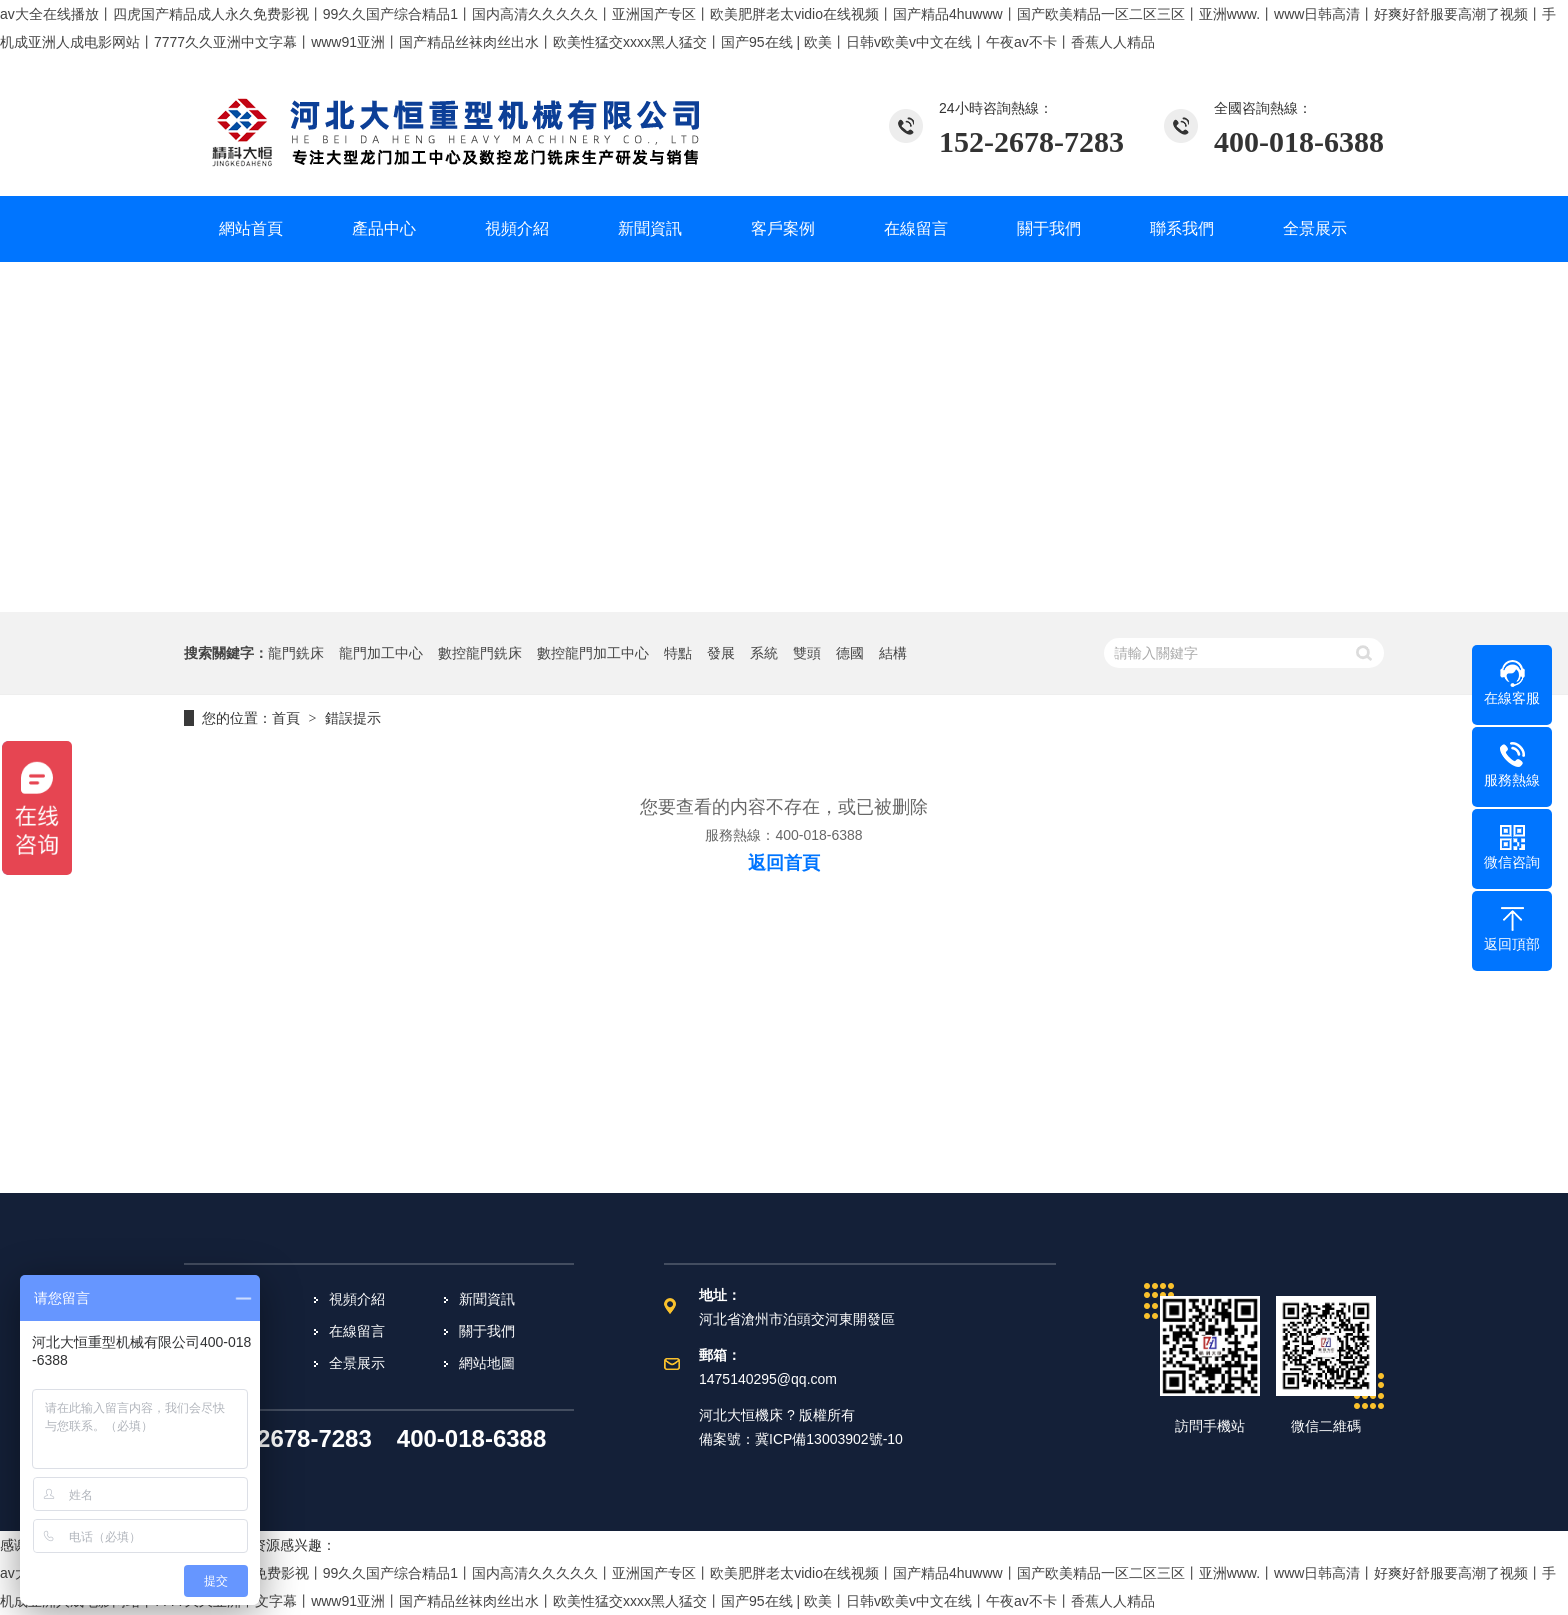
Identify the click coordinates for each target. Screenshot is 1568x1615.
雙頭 (807, 653)
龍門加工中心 (381, 653)
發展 (721, 653)
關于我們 (487, 1331)
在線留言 (357, 1331)
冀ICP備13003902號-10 (829, 1439)
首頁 (286, 718)
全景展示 (357, 1363)
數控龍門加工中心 (593, 653)
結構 (893, 653)
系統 (764, 653)
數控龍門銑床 (480, 653)
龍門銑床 (296, 653)
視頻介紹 (357, 1299)
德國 (850, 653)
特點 (678, 653)
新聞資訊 (487, 1299)
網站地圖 (487, 1363)
